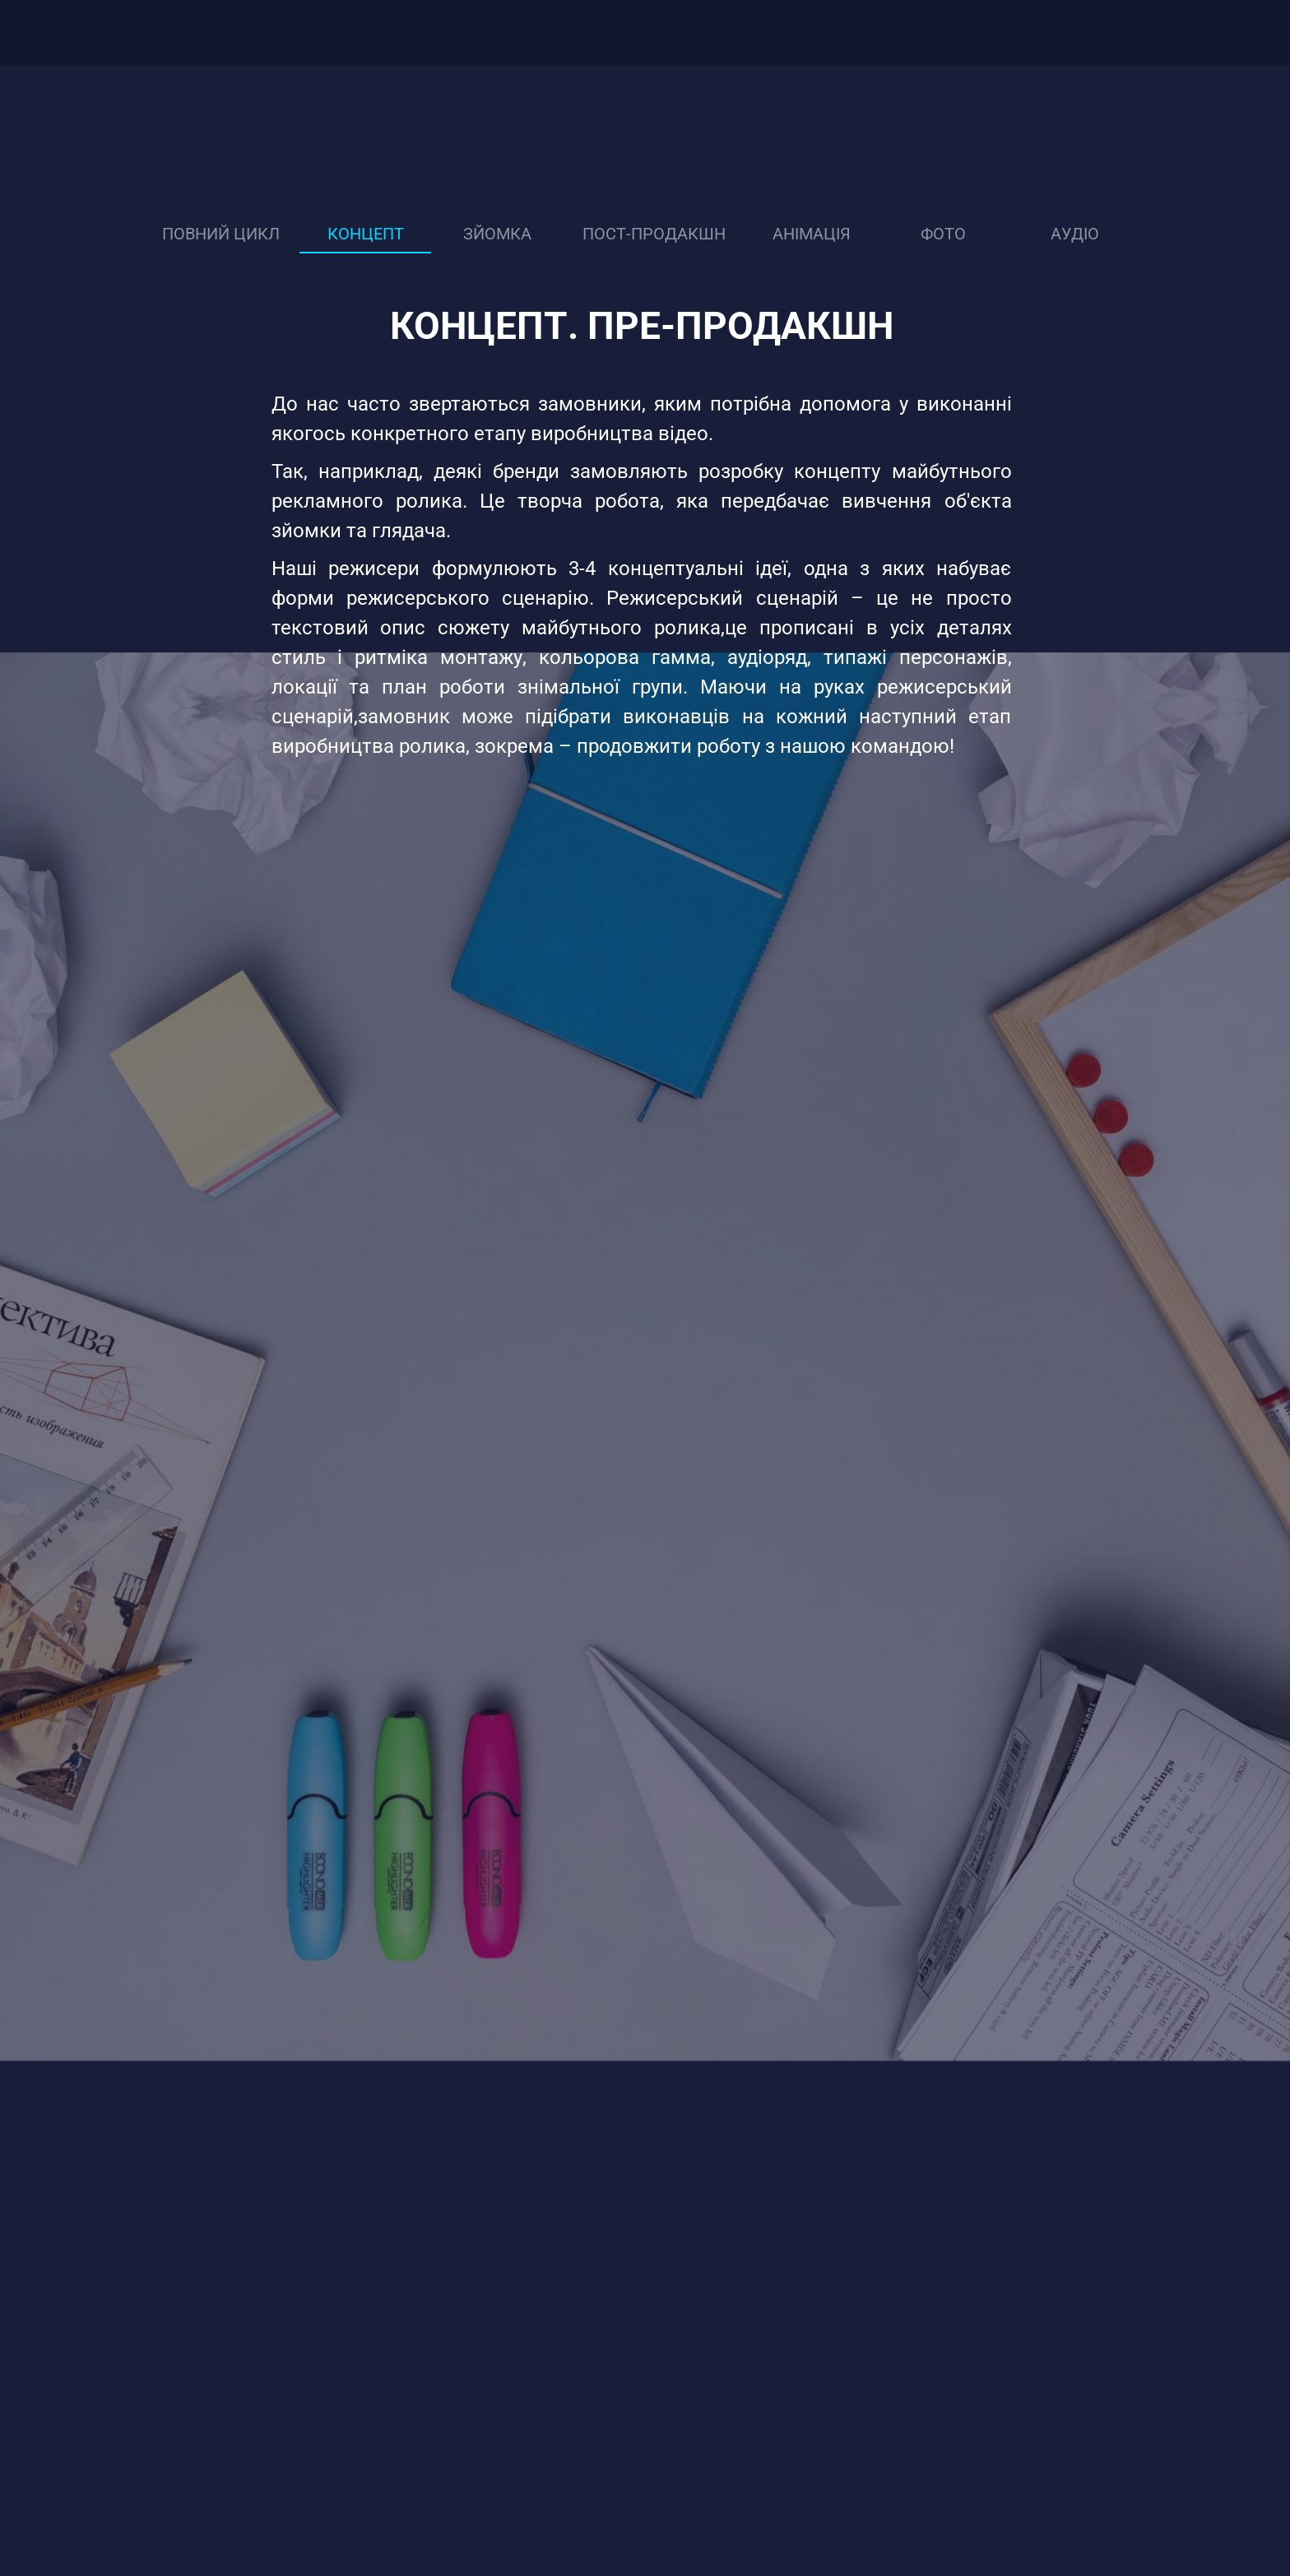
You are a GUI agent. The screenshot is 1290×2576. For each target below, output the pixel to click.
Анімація (812, 234)
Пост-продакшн (654, 234)
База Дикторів (506, 33)
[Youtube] (1152, 33)
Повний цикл (221, 234)
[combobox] (1232, 33)
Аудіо (1075, 234)
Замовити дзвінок (808, 33)
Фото (943, 234)
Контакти (615, 33)
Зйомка (497, 234)
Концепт (365, 234)
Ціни (416, 33)
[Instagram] (1187, 33)
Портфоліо (338, 33)
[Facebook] (1118, 33)
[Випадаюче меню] (682, 33)
